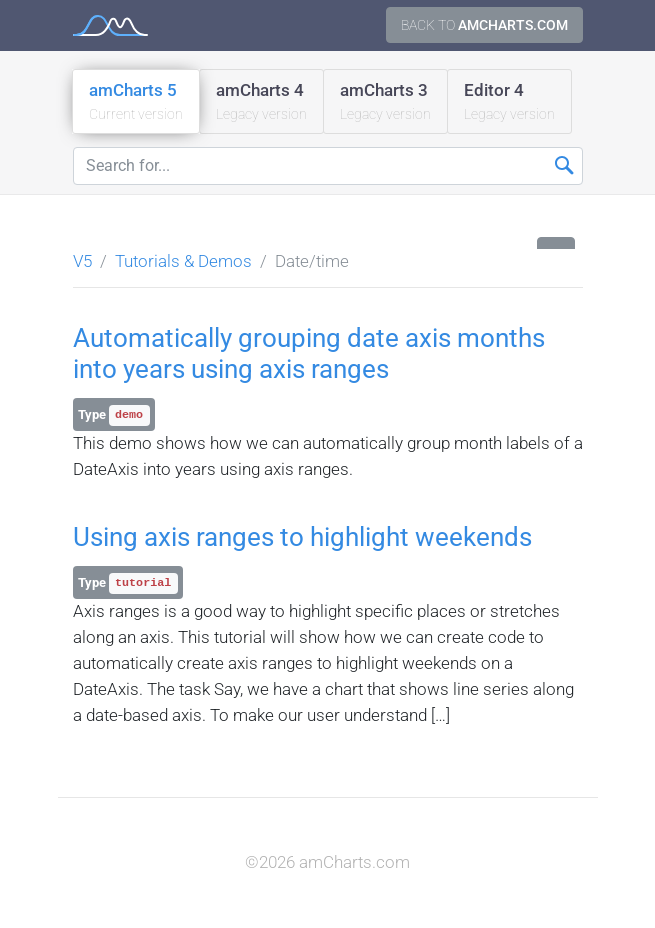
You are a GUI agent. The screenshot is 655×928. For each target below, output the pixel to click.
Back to (484, 25)
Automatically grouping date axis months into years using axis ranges (309, 353)
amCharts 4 (261, 102)
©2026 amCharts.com (327, 862)
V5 (82, 261)
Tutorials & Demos (183, 261)
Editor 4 (509, 102)
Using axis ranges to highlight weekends (302, 537)
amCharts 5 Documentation (110, 25)
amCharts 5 (136, 102)
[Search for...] (328, 166)
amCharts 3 (385, 102)
